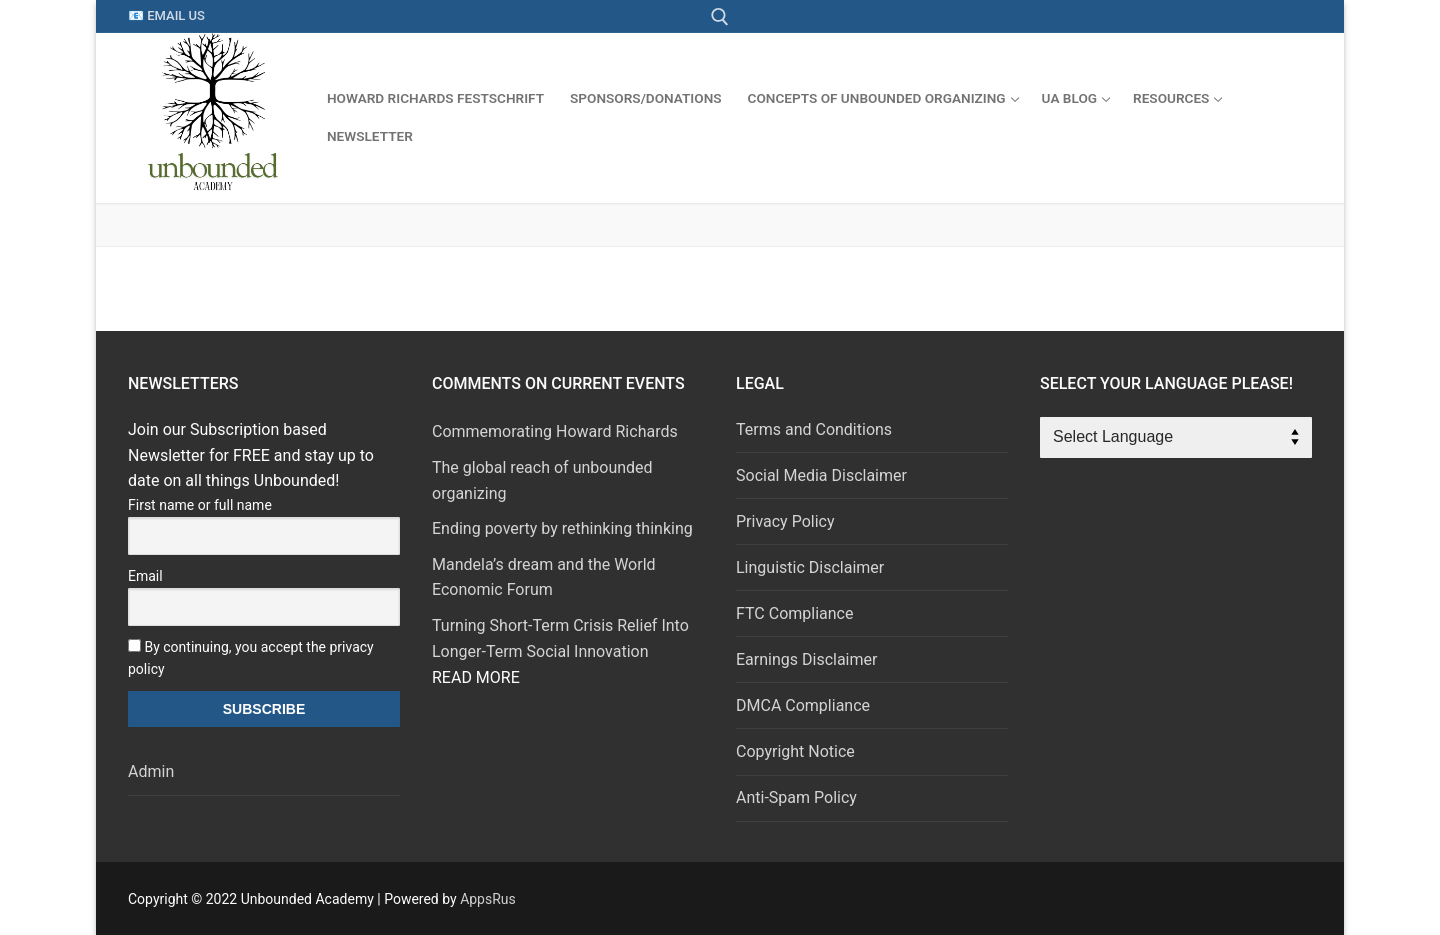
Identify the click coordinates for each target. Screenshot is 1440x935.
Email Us (176, 15)
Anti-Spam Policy (796, 797)
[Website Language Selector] (1176, 438)
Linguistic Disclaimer (810, 567)
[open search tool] (720, 17)
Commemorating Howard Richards (555, 431)
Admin (151, 771)
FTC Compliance (794, 613)
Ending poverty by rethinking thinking (562, 528)
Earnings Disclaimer (806, 659)
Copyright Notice (795, 751)
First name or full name (200, 505)
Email (145, 576)
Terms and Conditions (814, 429)
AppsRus (488, 899)
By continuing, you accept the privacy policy (251, 658)
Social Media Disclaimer (821, 475)
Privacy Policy (785, 521)
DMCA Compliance (803, 705)
